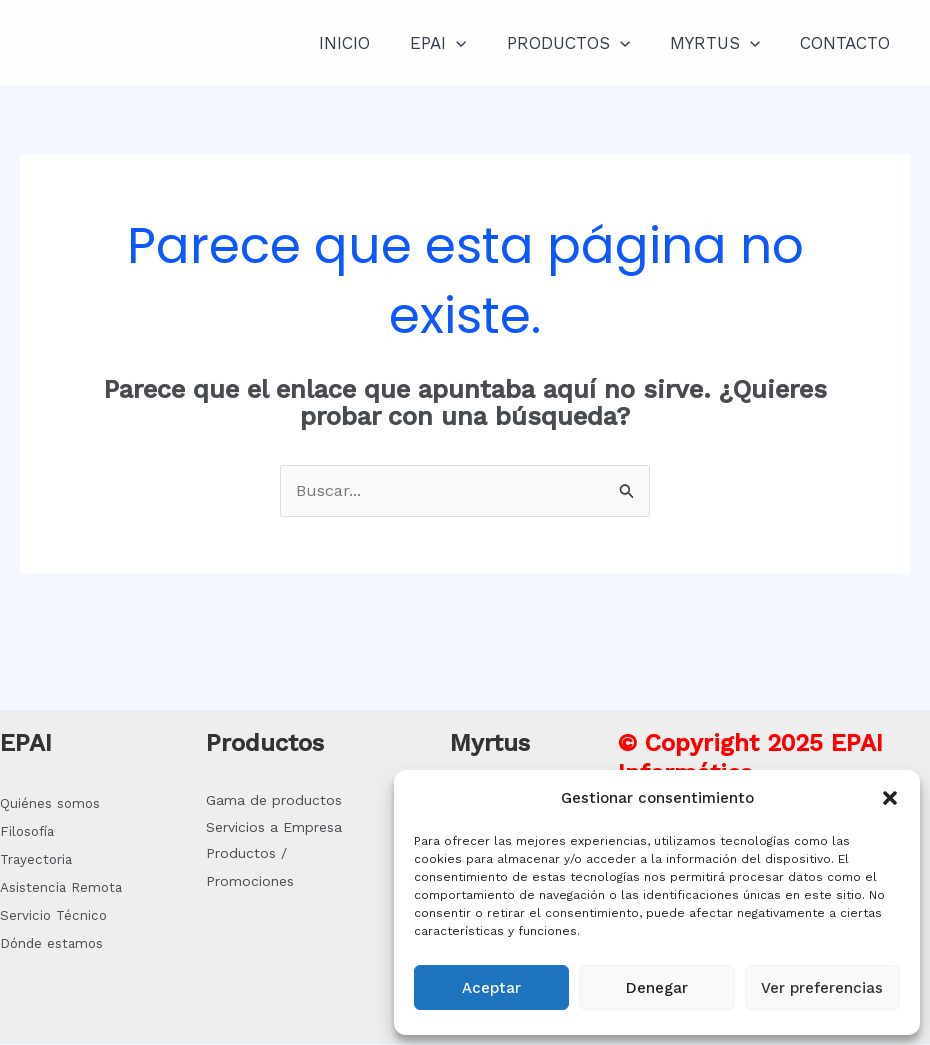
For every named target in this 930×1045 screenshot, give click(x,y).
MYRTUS (724, 43)
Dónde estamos (51, 944)
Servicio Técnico (53, 916)
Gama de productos (274, 801)
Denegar (657, 988)
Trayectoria (36, 860)
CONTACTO (848, 43)
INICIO (371, 43)
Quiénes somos (50, 804)
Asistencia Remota (61, 888)
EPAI (459, 43)
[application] (477, 43)
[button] (890, 798)
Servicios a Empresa (274, 828)
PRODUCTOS (583, 43)
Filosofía (27, 832)
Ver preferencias (822, 988)
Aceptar (491, 988)
